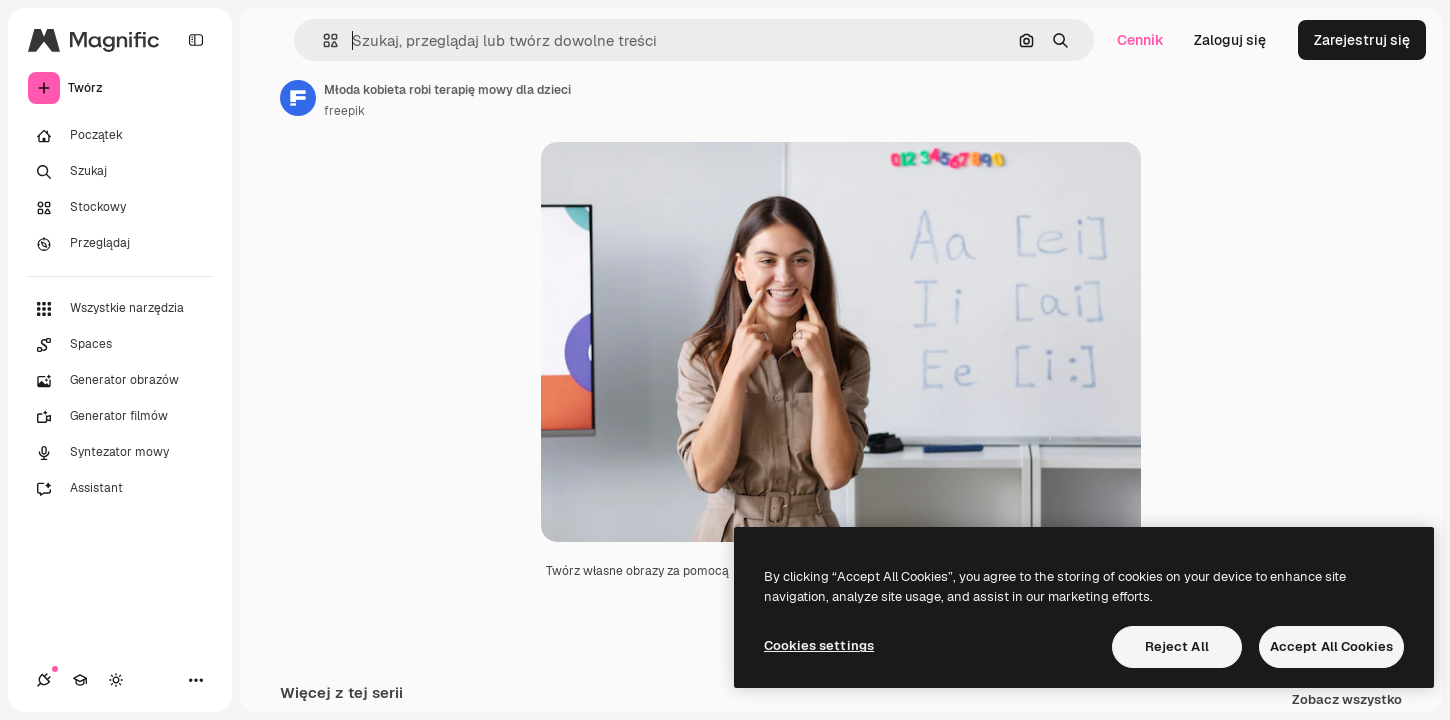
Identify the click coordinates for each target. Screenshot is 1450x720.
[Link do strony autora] (298, 98)
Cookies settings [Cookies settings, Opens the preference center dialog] (819, 645)
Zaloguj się (1230, 40)
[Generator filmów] (120, 417)
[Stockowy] (120, 208)
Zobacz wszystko (1347, 700)
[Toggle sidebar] (196, 40)
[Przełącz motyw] (116, 680)
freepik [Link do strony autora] (344, 111)
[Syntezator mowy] (120, 453)
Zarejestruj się (1362, 40)
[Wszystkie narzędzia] (120, 309)
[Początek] (120, 136)
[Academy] (80, 680)
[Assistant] (120, 489)
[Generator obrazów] (120, 381)
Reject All (1177, 646)
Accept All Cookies (1331, 646)
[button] (322, 40)
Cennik (1140, 40)
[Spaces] (120, 345)
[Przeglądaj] (120, 244)
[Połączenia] (44, 680)
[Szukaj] (120, 172)
